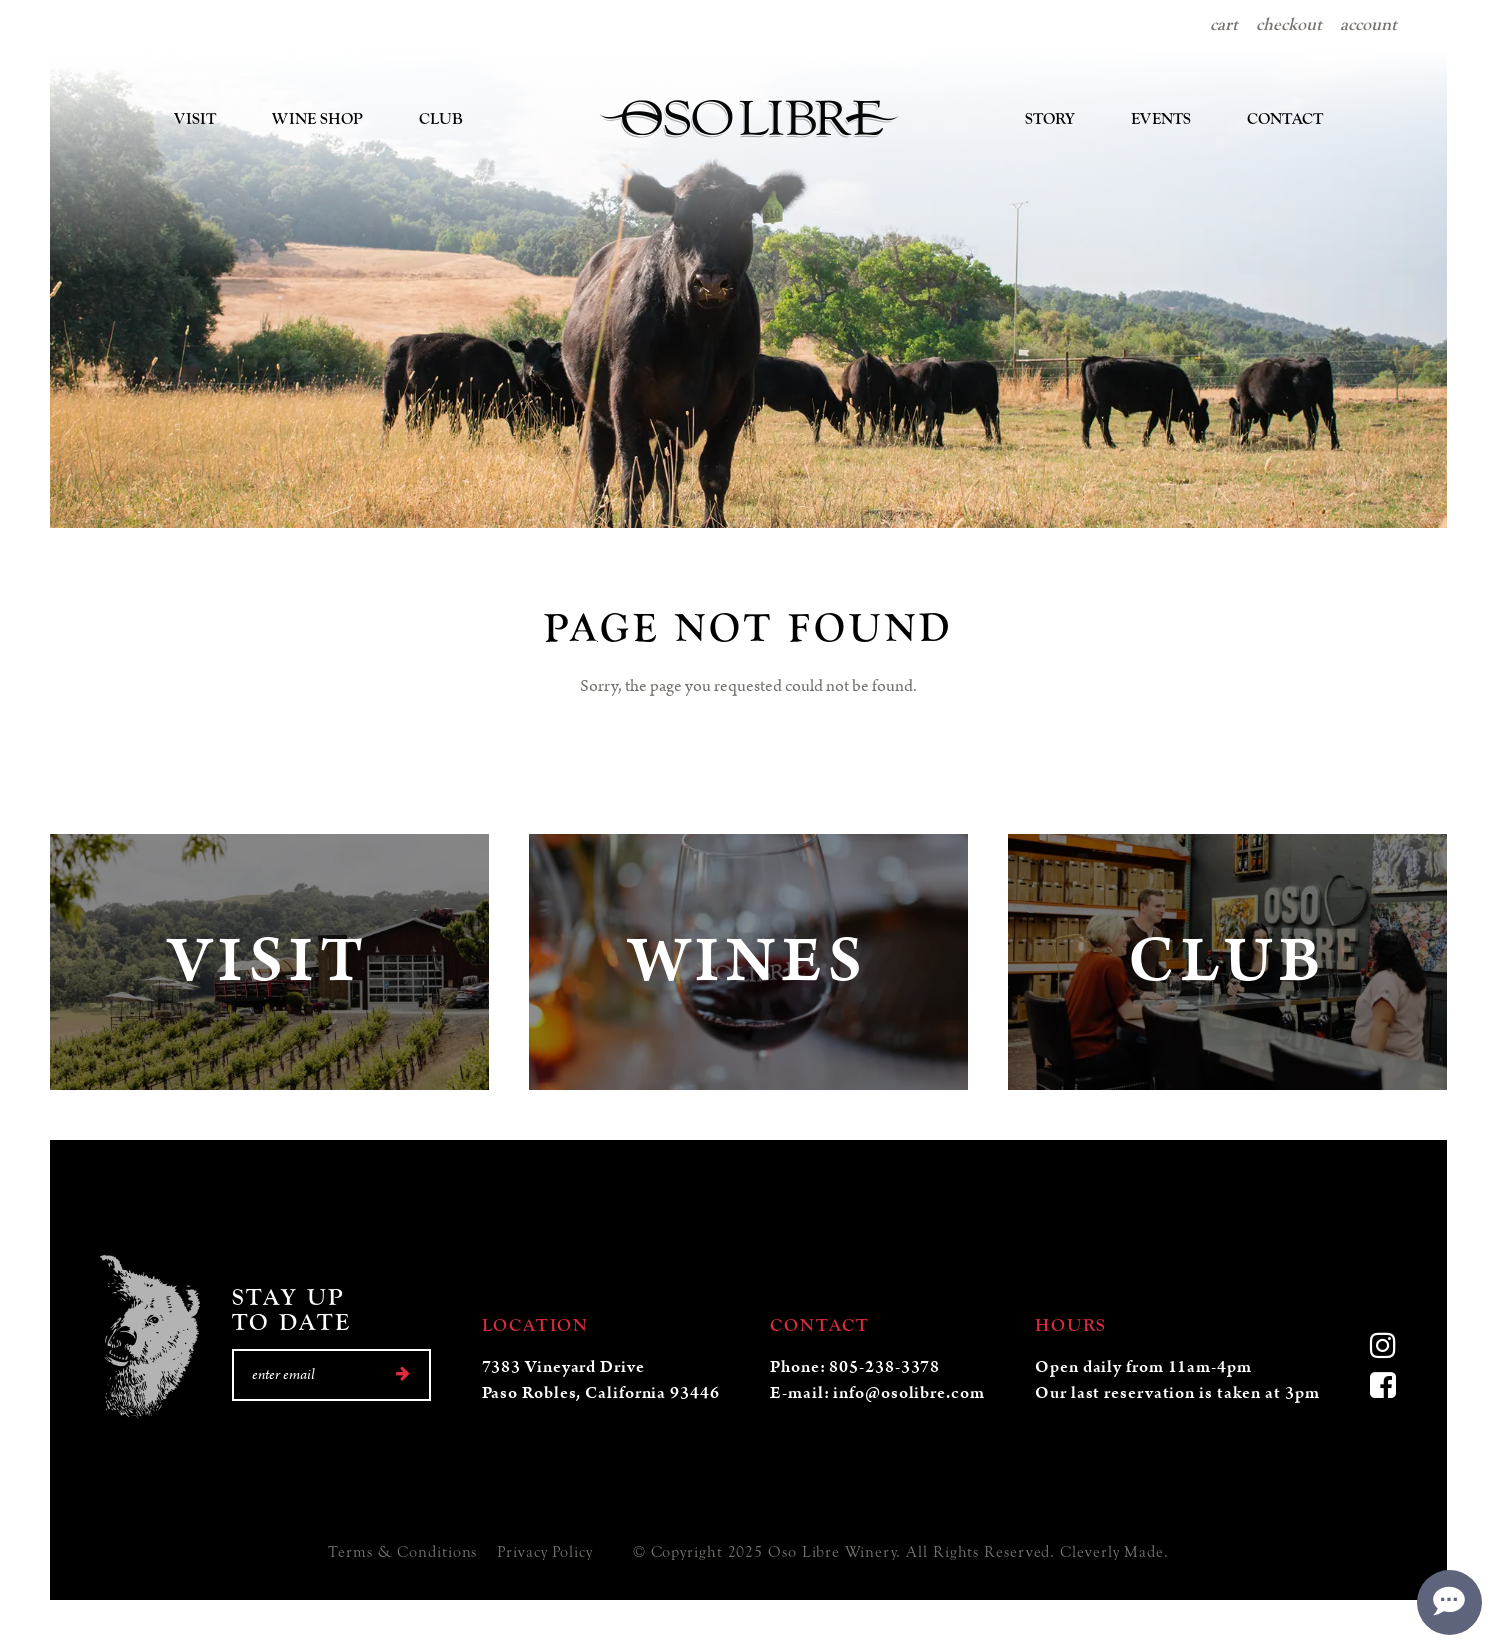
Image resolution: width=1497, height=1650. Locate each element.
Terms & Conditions (402, 1552)
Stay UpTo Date (292, 1310)
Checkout (1289, 24)
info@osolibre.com (908, 1393)
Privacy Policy (545, 1552)
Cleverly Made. (1114, 1552)
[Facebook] (1383, 1388)
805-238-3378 (884, 1367)
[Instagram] (1383, 1348)
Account (1368, 24)
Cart (1224, 24)
